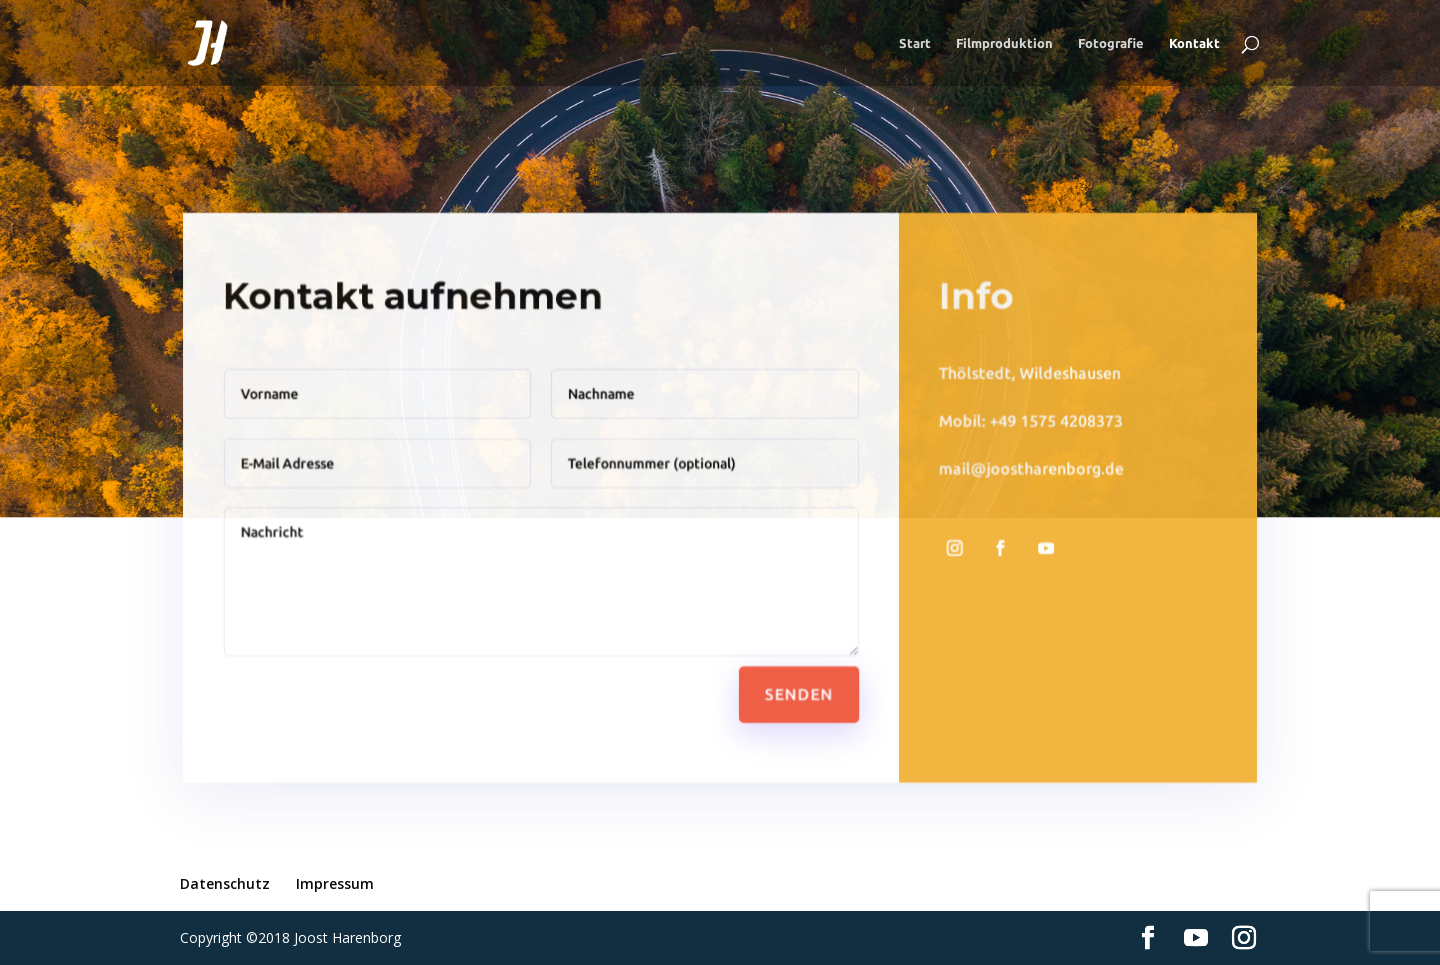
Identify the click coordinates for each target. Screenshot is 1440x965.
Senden (797, 689)
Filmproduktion (1004, 43)
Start (915, 43)
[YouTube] (1196, 938)
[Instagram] (1244, 938)
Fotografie (1111, 43)
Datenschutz (225, 883)
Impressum (335, 883)
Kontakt (1194, 43)
